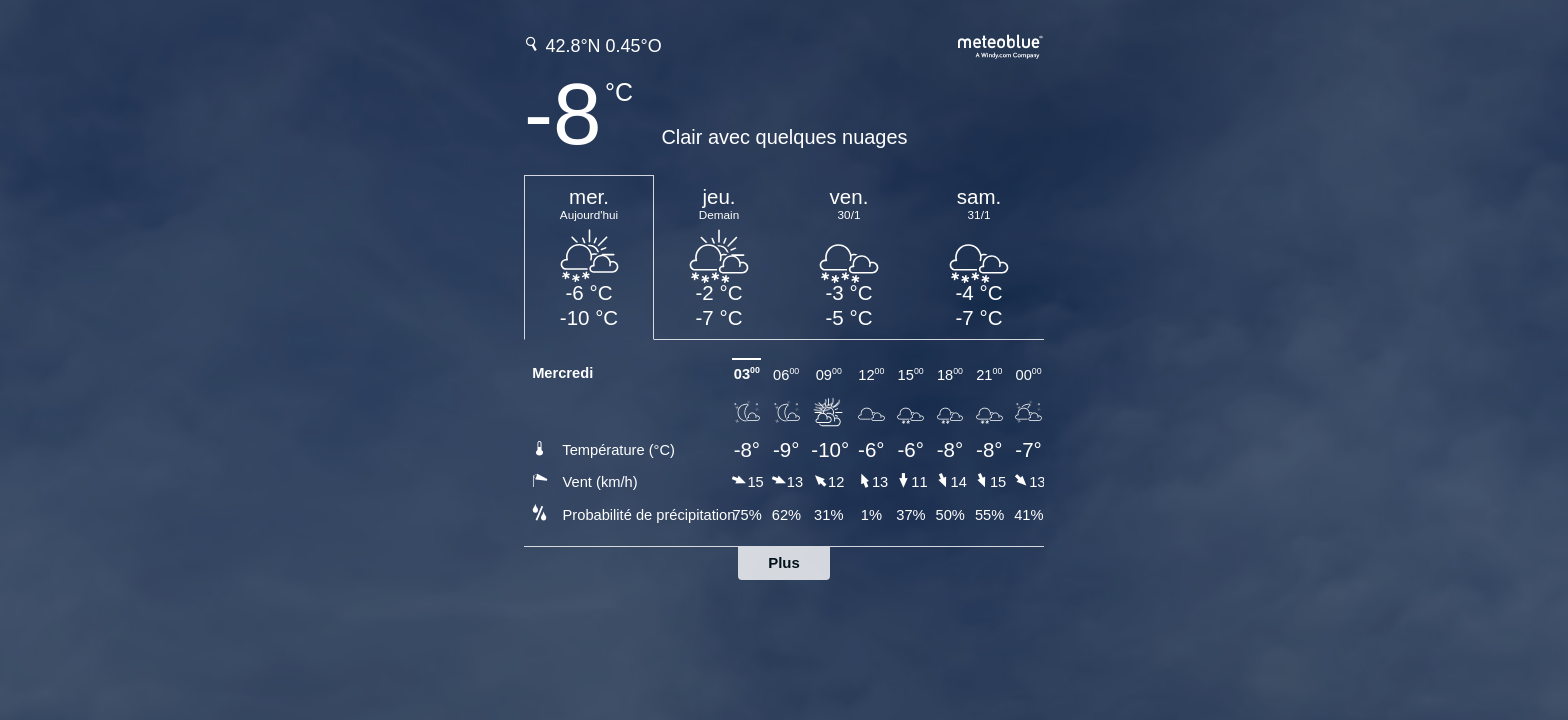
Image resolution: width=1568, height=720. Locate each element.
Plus (784, 562)
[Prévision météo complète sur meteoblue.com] (1001, 44)
